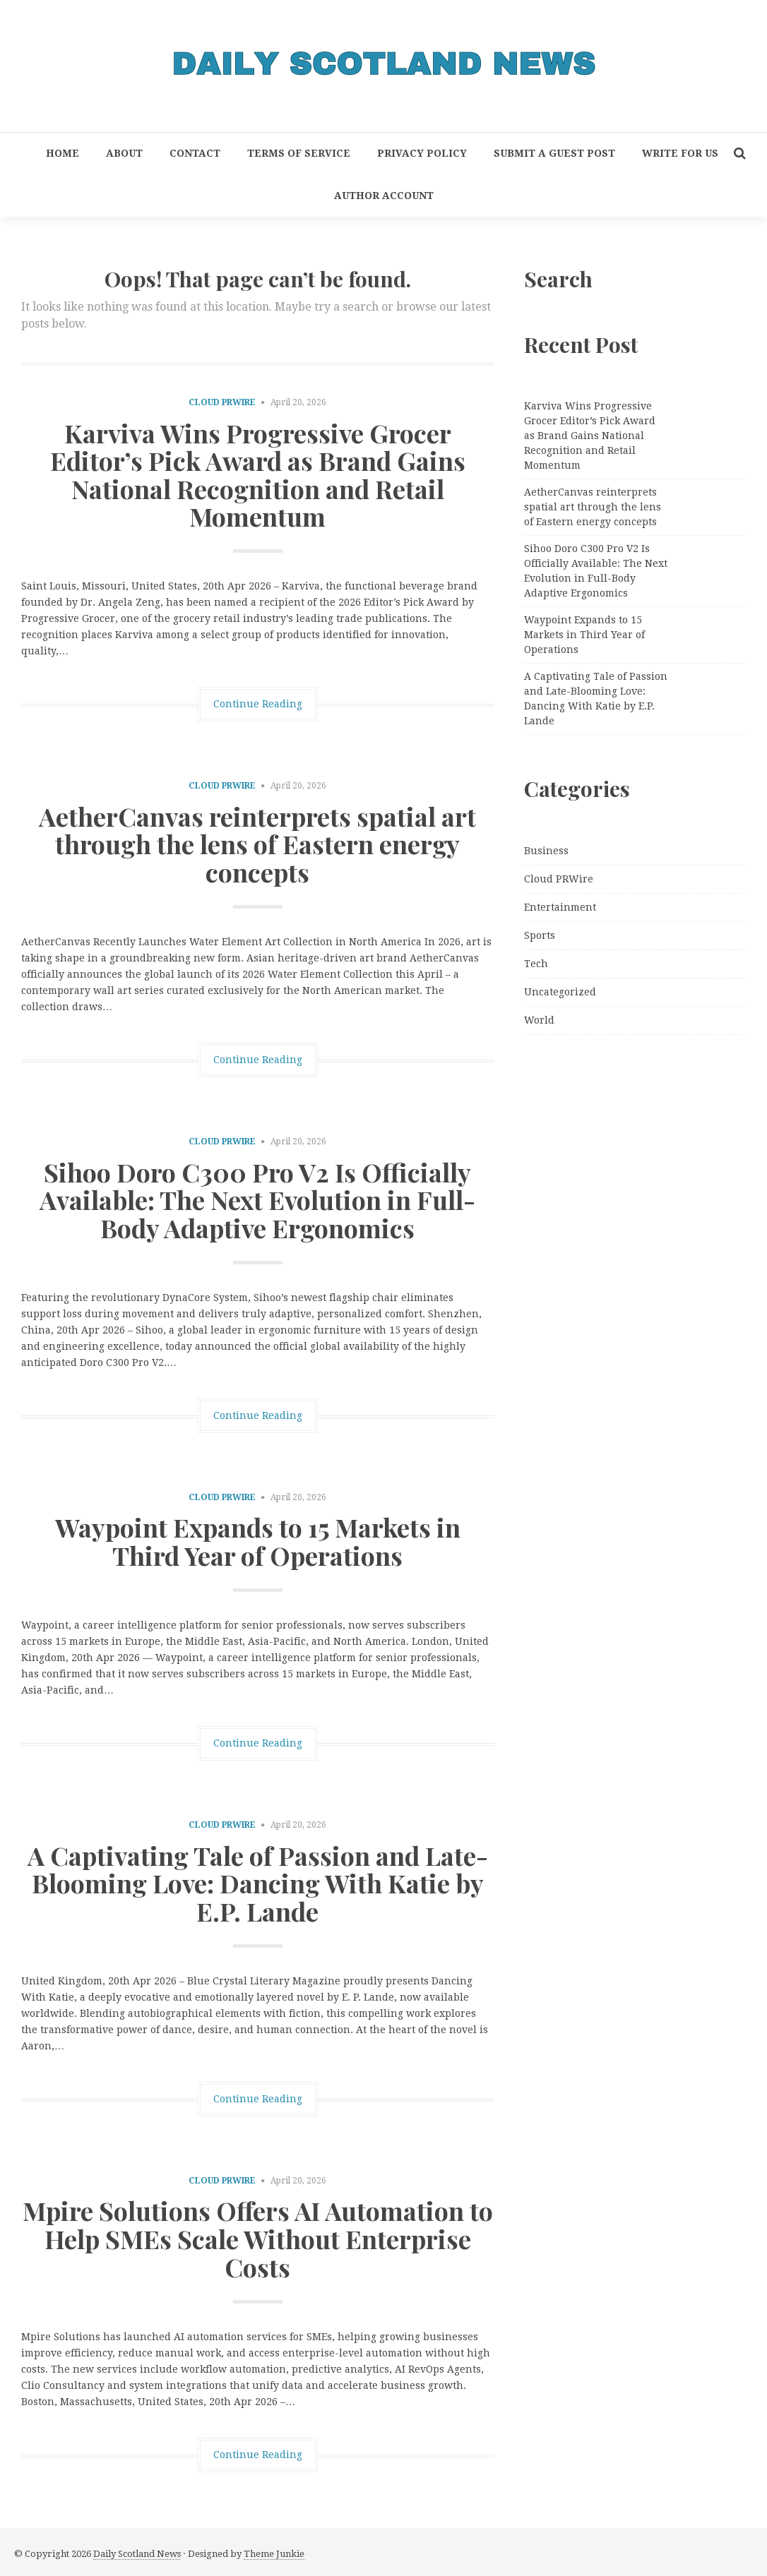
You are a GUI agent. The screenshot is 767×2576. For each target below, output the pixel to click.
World (539, 1020)
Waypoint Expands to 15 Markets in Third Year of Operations (257, 1541)
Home (62, 153)
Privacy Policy (422, 153)
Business (546, 850)
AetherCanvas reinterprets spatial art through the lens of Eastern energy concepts (257, 844)
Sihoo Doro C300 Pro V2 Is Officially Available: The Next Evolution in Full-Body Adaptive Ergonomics (257, 1200)
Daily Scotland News (137, 2553)
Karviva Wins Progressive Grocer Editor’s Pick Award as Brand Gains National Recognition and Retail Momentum (257, 475)
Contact (195, 153)
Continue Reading (257, 703)
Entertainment (560, 907)
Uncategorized (560, 992)
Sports (539, 935)
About (124, 153)
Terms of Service (298, 153)
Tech (536, 963)
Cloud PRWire (222, 402)
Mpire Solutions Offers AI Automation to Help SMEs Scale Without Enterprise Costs (258, 2238)
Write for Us (680, 153)
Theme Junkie (274, 2553)
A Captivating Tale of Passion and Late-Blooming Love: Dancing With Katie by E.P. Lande (258, 1883)
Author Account (384, 195)
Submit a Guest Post (554, 153)
